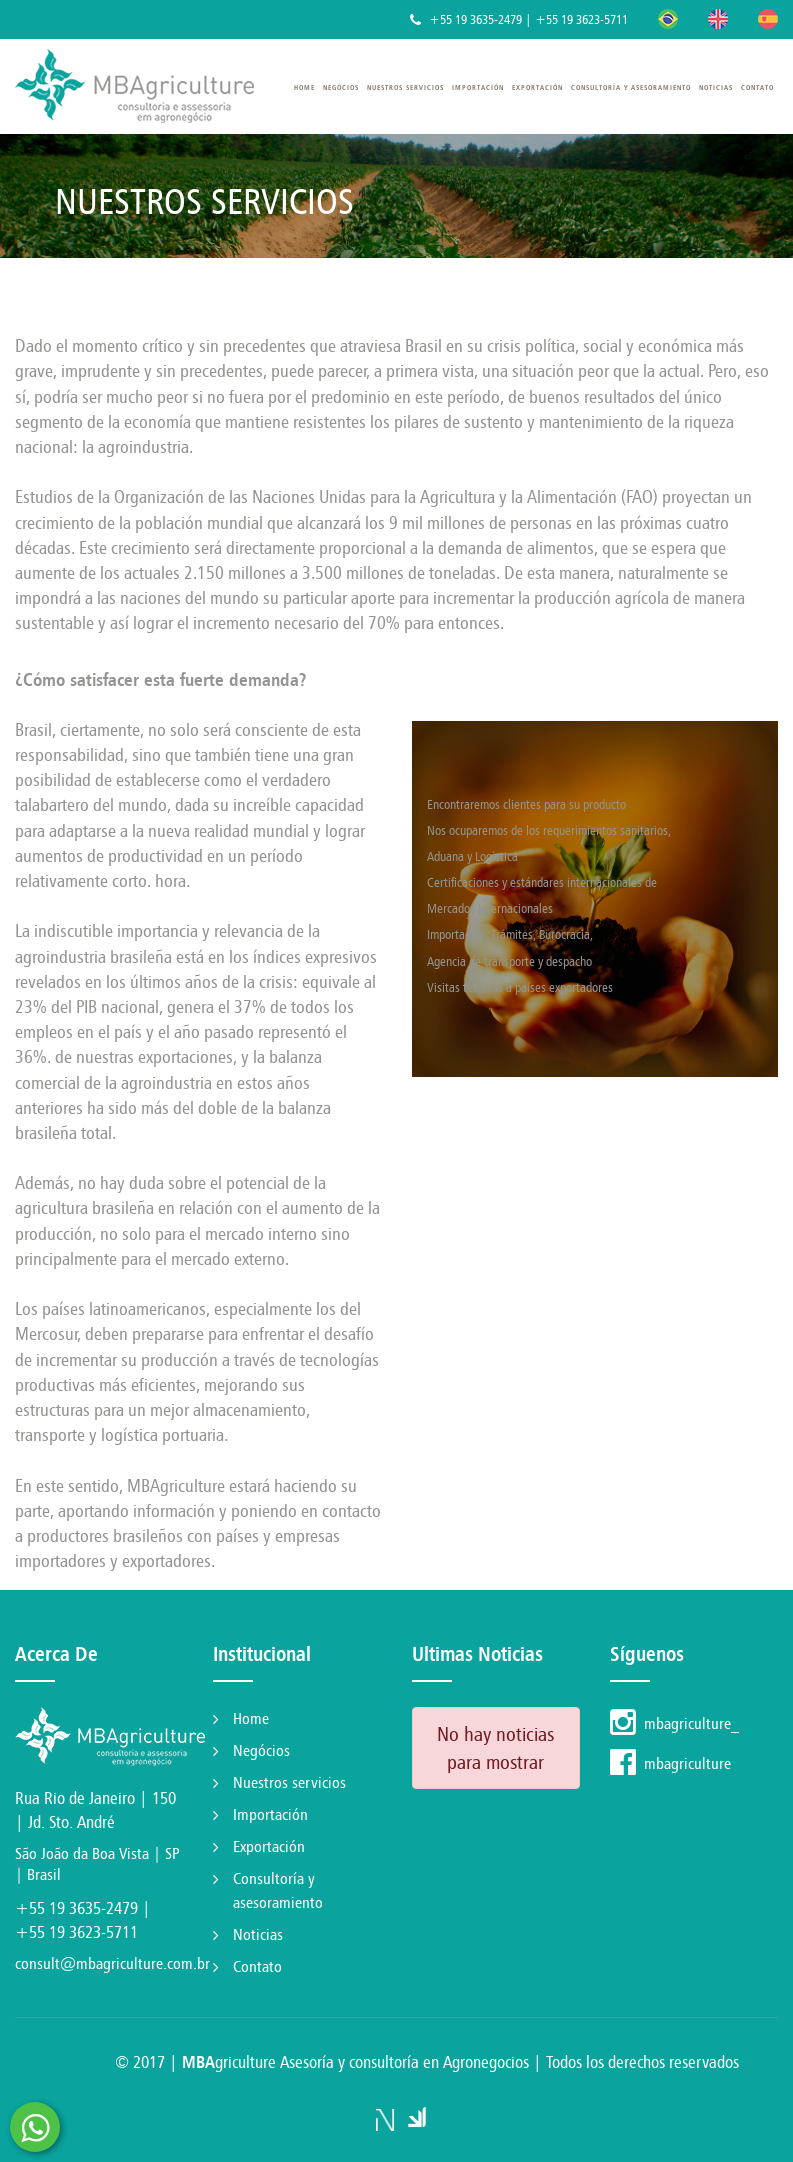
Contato (757, 87)
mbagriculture (670, 1763)
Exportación (537, 87)
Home (304, 87)
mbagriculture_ (674, 1723)
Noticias (716, 87)
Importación (478, 87)
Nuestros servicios (405, 87)
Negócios (341, 87)
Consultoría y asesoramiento (631, 87)
